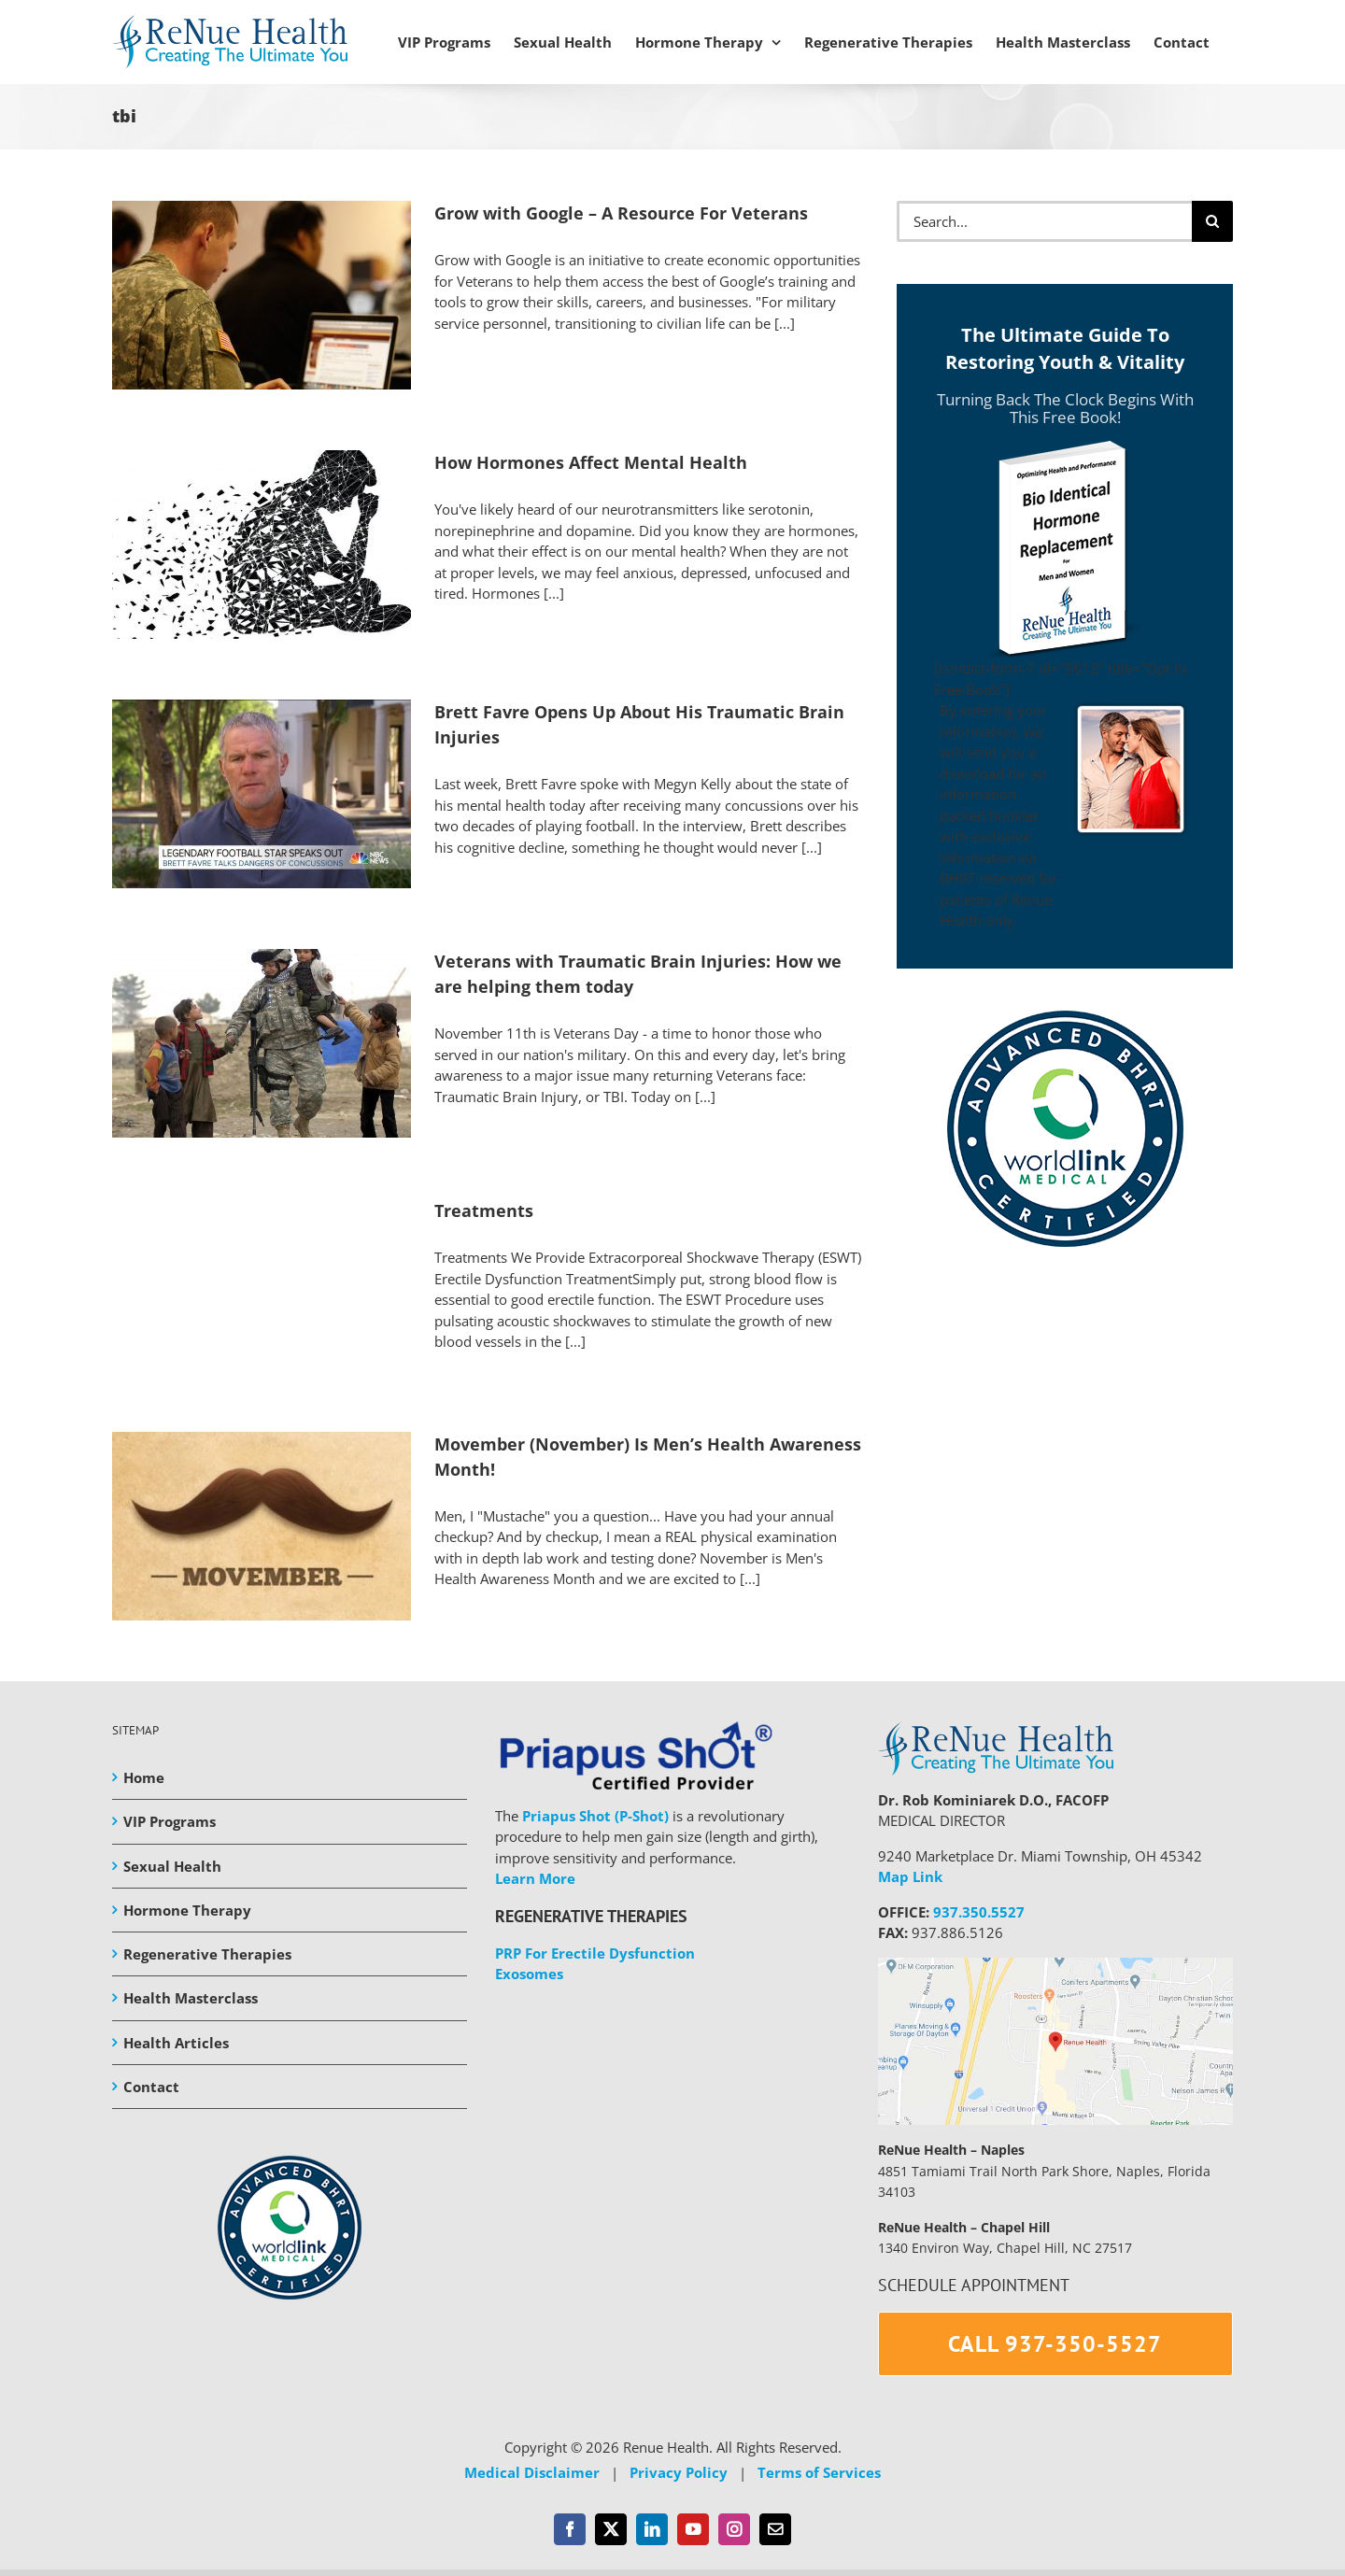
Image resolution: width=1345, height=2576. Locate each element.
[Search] (1212, 221)
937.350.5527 (979, 1912)
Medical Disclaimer (532, 2472)
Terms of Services (819, 2472)
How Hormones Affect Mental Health (590, 462)
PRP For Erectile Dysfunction (595, 1953)
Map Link (910, 1876)
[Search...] (1044, 221)
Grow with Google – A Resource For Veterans (621, 213)
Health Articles (176, 2042)
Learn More (535, 1878)
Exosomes (529, 1973)
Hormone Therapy (187, 1910)
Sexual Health (172, 1866)
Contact (151, 2086)
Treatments (483, 1210)
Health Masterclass (190, 1998)
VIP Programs (169, 1821)
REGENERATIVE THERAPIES (591, 1916)
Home (143, 1777)
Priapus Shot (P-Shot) (595, 1815)
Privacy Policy (679, 2472)
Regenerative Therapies (207, 1954)
